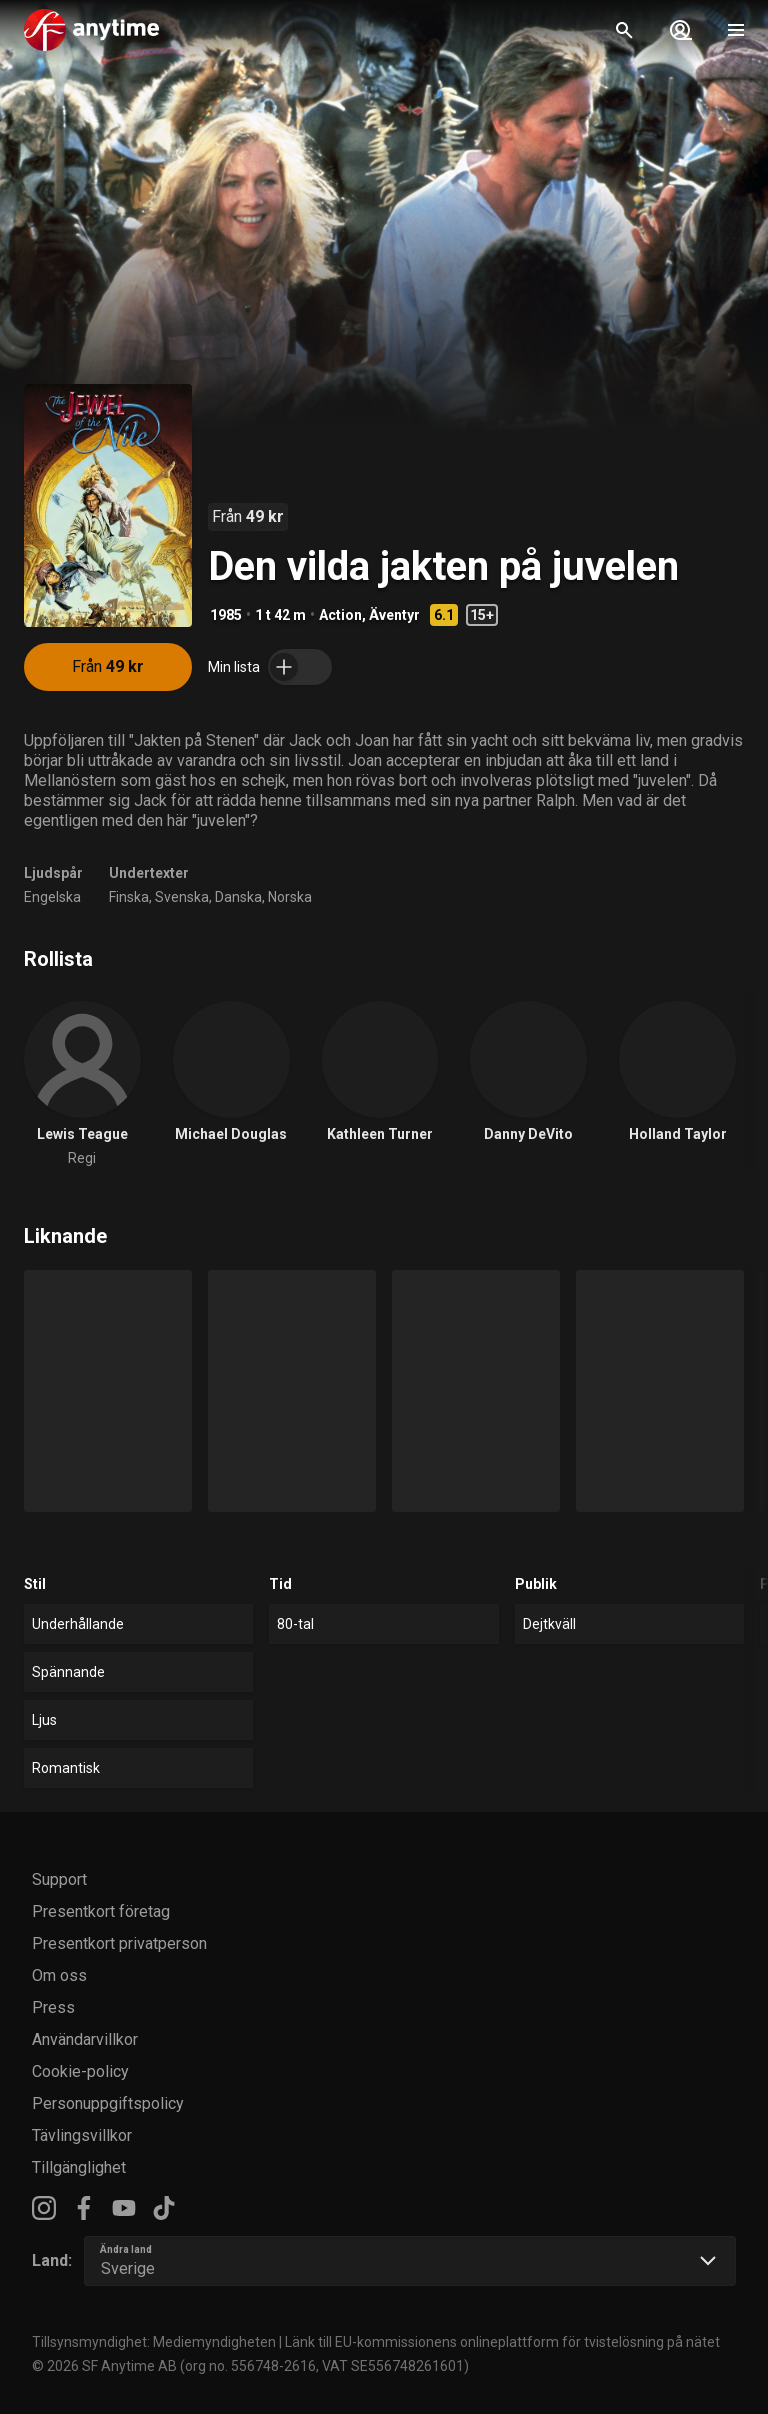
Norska (290, 897)
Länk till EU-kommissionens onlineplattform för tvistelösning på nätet (502, 2342)
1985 (226, 615)
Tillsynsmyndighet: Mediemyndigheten (154, 2342)
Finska (129, 897)
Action (340, 615)
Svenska (182, 897)
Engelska (52, 897)
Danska (238, 897)
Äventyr (394, 615)
